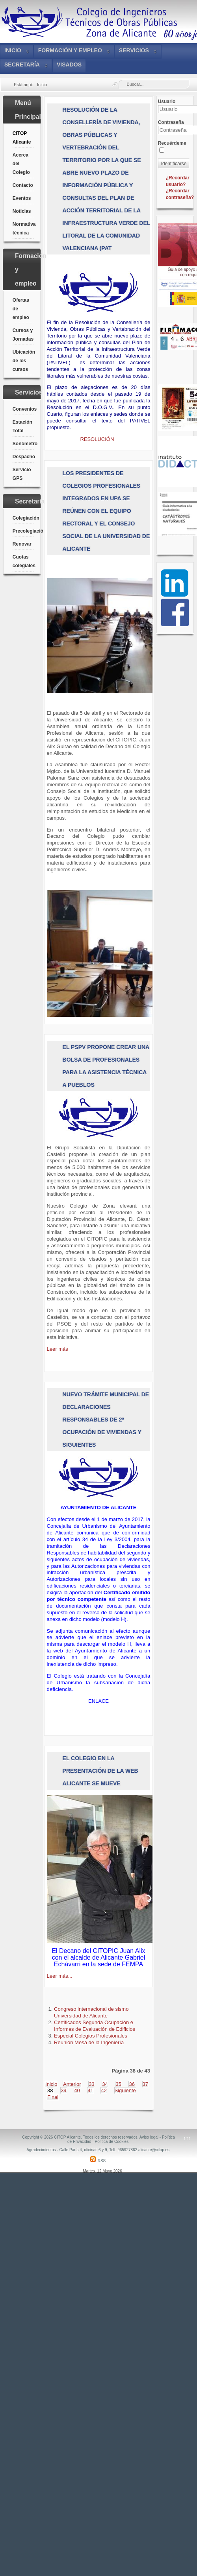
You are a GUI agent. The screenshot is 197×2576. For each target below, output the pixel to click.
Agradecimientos (41, 2150)
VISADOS (69, 64)
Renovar (22, 544)
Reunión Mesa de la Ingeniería (89, 2042)
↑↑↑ (187, 2138)
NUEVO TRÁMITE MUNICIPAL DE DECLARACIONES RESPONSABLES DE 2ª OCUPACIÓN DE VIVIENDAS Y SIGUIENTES (106, 1419)
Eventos (22, 198)
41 (90, 2090)
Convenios (23, 409)
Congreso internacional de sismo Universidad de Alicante (91, 2012)
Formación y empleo (70, 50)
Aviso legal (148, 2137)
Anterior (72, 2084)
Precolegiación (23, 531)
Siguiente (125, 2090)
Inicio (12, 50)
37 (145, 2084)
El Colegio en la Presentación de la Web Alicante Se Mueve (100, 1771)
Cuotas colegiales (23, 561)
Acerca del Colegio (21, 163)
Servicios (134, 50)
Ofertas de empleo (21, 308)
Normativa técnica (23, 228)
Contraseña (171, 122)
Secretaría (22, 64)
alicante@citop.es (153, 2150)
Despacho (23, 456)
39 (63, 2090)
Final (52, 2097)
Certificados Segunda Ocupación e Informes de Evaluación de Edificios (94, 2025)
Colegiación (23, 518)
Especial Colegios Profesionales (90, 2036)
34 (105, 2084)
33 (91, 2084)
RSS (98, 2161)
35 (118, 2084)
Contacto (23, 185)
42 (103, 2090)
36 (131, 2084)
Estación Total (22, 426)
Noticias (22, 211)
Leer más (57, 1349)
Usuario (167, 101)
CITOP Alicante (22, 138)
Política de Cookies (112, 2141)
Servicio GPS (22, 474)
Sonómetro (23, 443)
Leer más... (59, 1976)
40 (77, 2090)
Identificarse (174, 163)
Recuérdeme (172, 143)
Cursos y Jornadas (23, 335)
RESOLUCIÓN (97, 439)
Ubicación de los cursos (23, 360)
